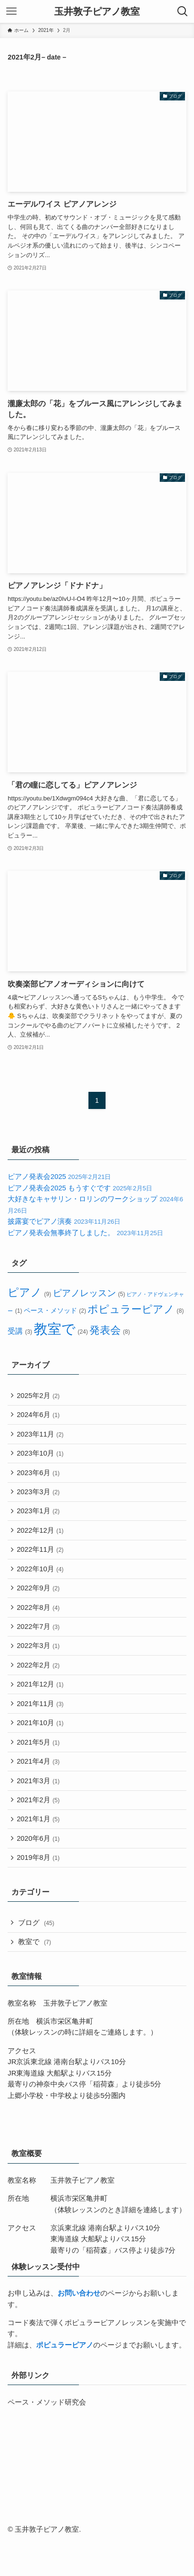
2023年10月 (41, 1458)
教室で (36, 1982)
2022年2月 (39, 1687)
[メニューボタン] (11, 11)
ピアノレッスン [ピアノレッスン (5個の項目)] (89, 1293)
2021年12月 (41, 1707)
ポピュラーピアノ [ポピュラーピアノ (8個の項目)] (135, 1309)
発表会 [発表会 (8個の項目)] (109, 1330)
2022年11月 (41, 1562)
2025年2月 (39, 1396)
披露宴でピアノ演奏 (64, 1221)
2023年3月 (39, 1500)
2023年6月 (39, 1479)
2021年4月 (39, 1791)
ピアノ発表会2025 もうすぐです (80, 1188)
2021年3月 (39, 1811)
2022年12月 (41, 1542)
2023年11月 (41, 1438)
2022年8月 (39, 1624)
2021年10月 (41, 1749)
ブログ (38, 1961)
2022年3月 (39, 1666)
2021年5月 (39, 1770)
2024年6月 (39, 1417)
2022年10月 (41, 1583)
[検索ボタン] (182, 11)
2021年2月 (39, 1832)
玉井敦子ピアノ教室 (97, 11)
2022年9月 (39, 1604)
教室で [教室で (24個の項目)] (60, 1329)
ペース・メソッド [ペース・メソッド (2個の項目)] (55, 1310)
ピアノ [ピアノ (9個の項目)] (29, 1292)
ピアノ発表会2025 (59, 1176)
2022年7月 (39, 1645)
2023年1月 (39, 1521)
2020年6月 (39, 1873)
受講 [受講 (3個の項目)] (19, 1331)
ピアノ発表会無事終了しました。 (85, 1233)
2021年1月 (39, 1853)
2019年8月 (39, 1894)
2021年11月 (41, 1728)
